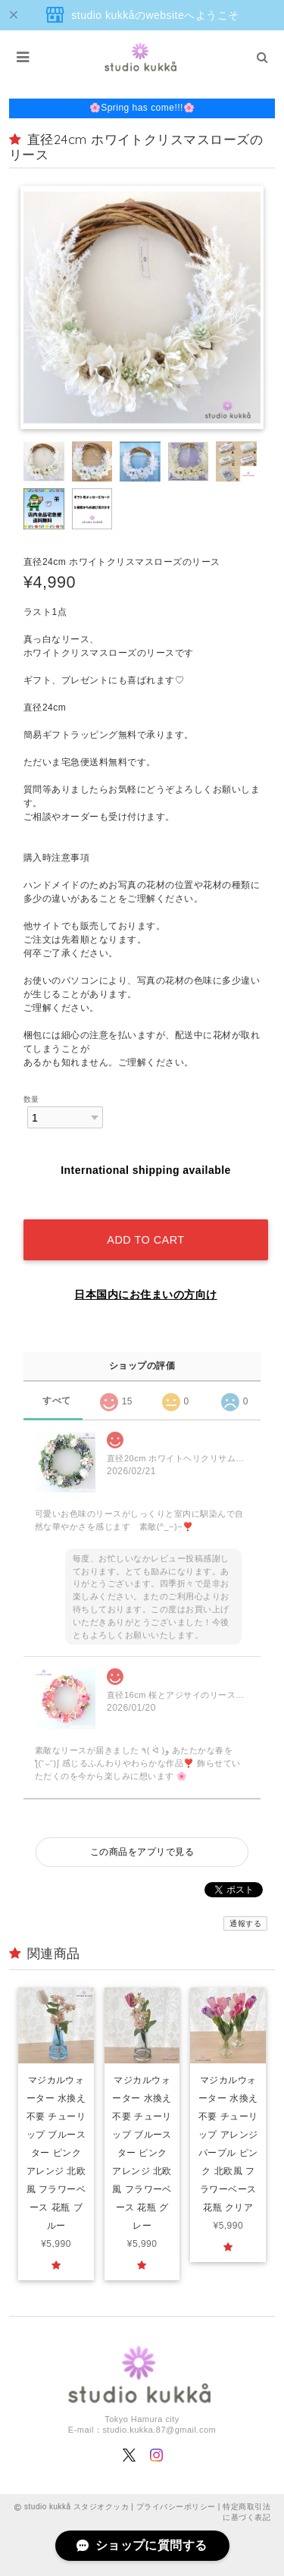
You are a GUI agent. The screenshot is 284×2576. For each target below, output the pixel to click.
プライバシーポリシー (176, 2506)
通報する (245, 1923)
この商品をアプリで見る (142, 1851)
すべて (56, 1400)
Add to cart (145, 1240)
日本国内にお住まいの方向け (145, 1294)
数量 (31, 1099)
